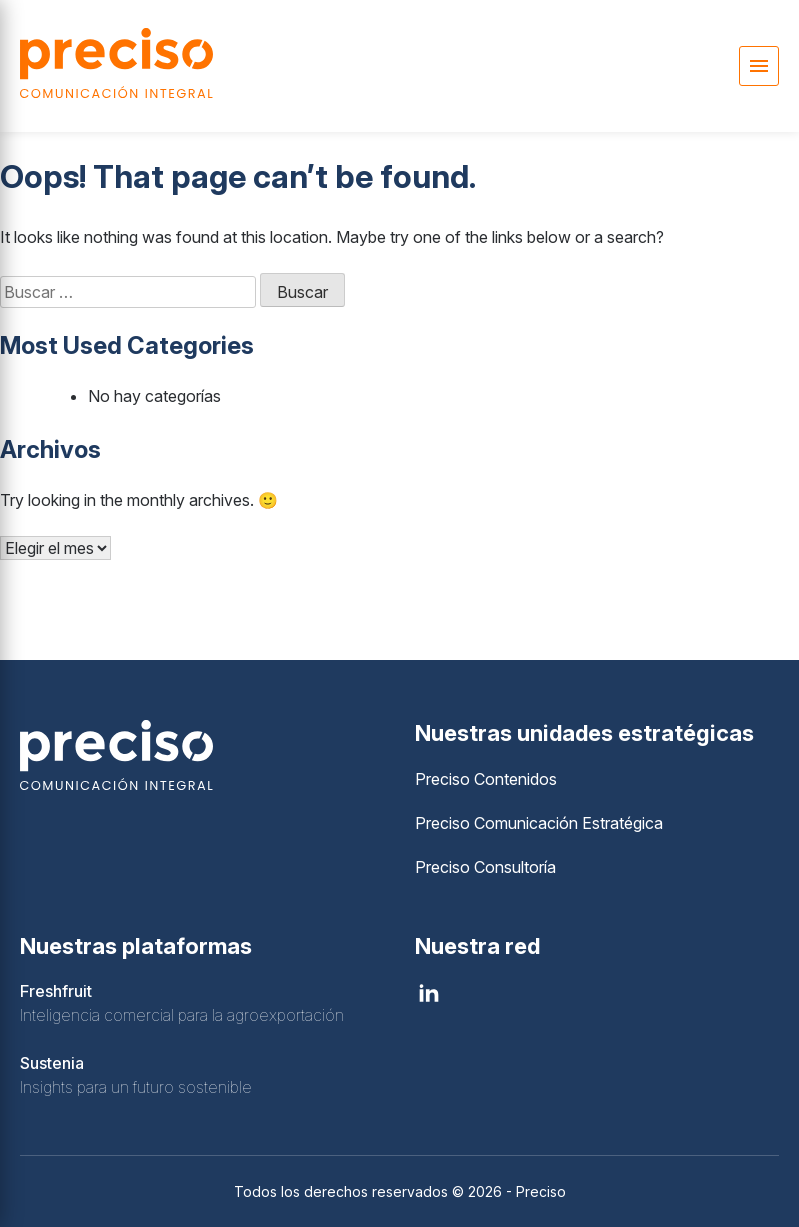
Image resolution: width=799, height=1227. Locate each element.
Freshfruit (56, 991)
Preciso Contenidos (486, 779)
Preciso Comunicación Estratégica (539, 823)
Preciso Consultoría (485, 867)
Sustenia (52, 1063)
